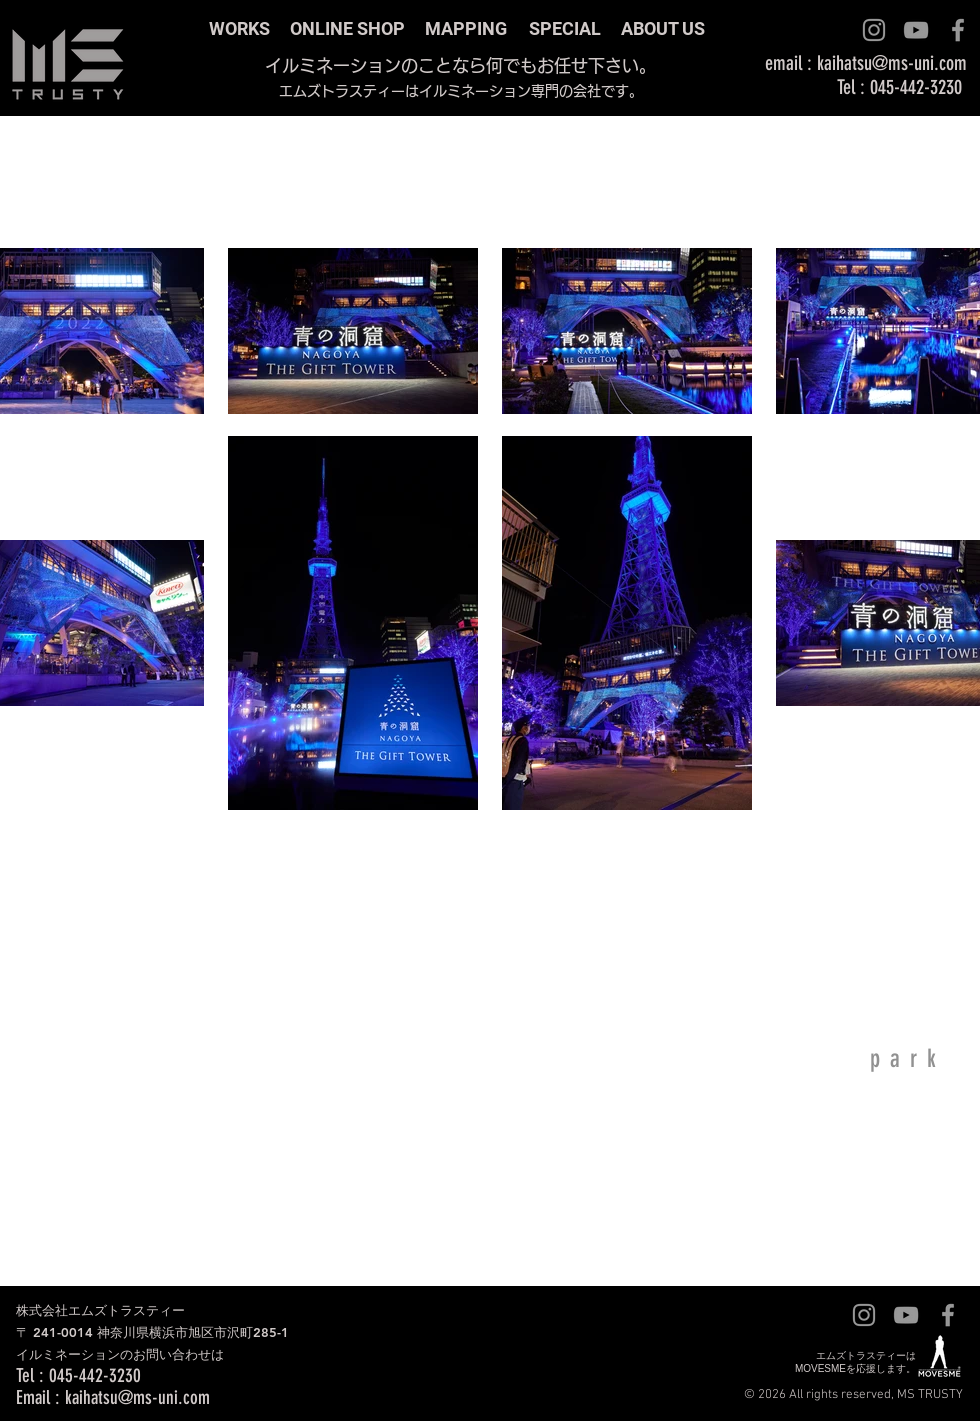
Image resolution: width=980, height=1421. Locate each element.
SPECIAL (565, 28)
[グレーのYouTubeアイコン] (916, 30)
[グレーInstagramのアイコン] (874, 30)
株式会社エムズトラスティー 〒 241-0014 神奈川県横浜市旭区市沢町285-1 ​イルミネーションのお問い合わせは (152, 1332)
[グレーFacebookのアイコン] (958, 30)
